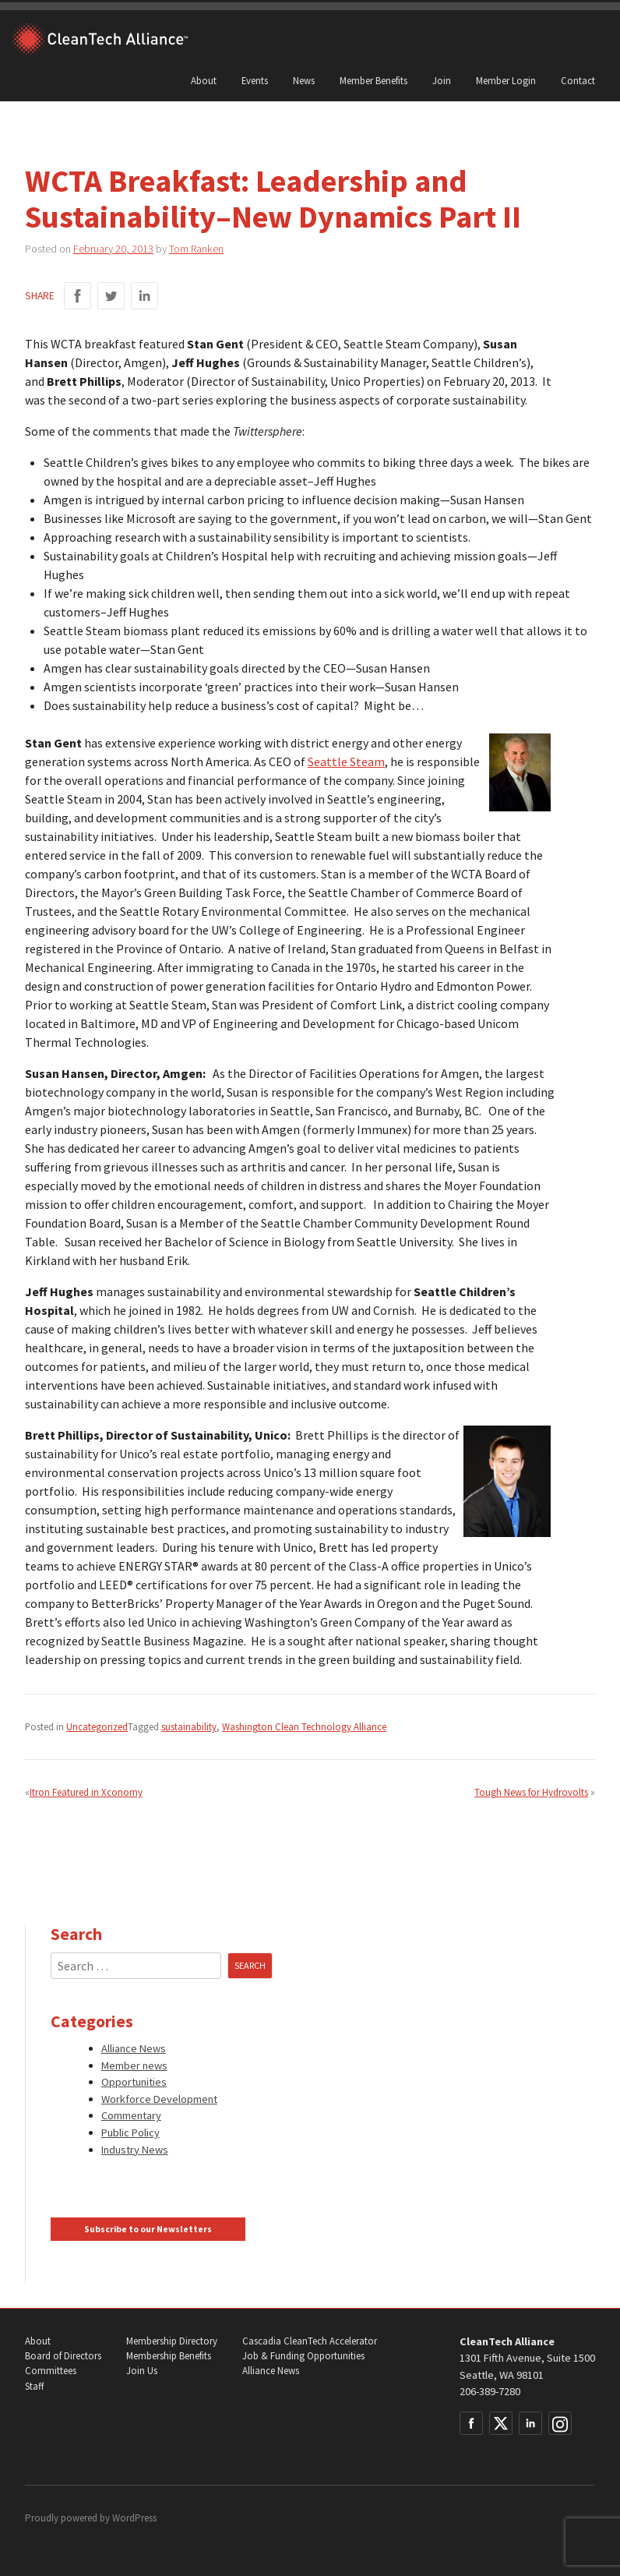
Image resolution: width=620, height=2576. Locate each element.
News (304, 80)
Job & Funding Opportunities (303, 2355)
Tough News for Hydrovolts (531, 1792)
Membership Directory (171, 2341)
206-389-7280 (490, 2391)
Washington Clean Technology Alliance (304, 1726)
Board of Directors (63, 2355)
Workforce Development (159, 2099)
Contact (578, 80)
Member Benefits (373, 80)
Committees (50, 2370)
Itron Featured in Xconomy (86, 1792)
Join (441, 80)
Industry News (134, 2150)
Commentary (131, 2115)
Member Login (506, 80)
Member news (134, 2065)
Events (254, 80)
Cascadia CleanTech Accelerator (309, 2341)
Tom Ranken (196, 249)
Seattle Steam (346, 761)
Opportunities (134, 2082)
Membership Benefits (168, 2355)
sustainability (189, 1726)
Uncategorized (97, 1726)
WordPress (134, 2518)
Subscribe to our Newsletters (148, 2229)
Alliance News (133, 2048)
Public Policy (130, 2132)
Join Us (141, 2370)
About (204, 80)
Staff (34, 2386)
